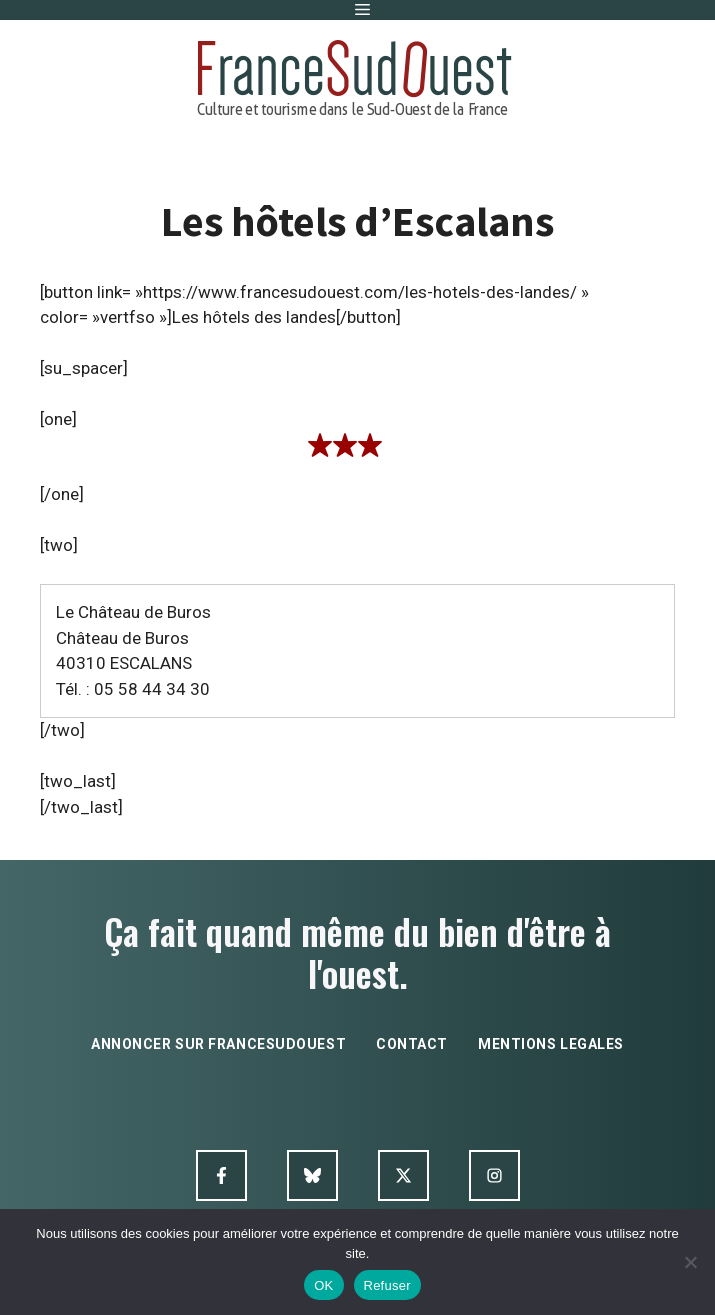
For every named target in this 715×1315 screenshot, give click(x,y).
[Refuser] (690, 1262)
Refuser (387, 1285)
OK (323, 1285)
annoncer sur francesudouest (218, 1044)
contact (412, 1044)
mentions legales (551, 1044)
